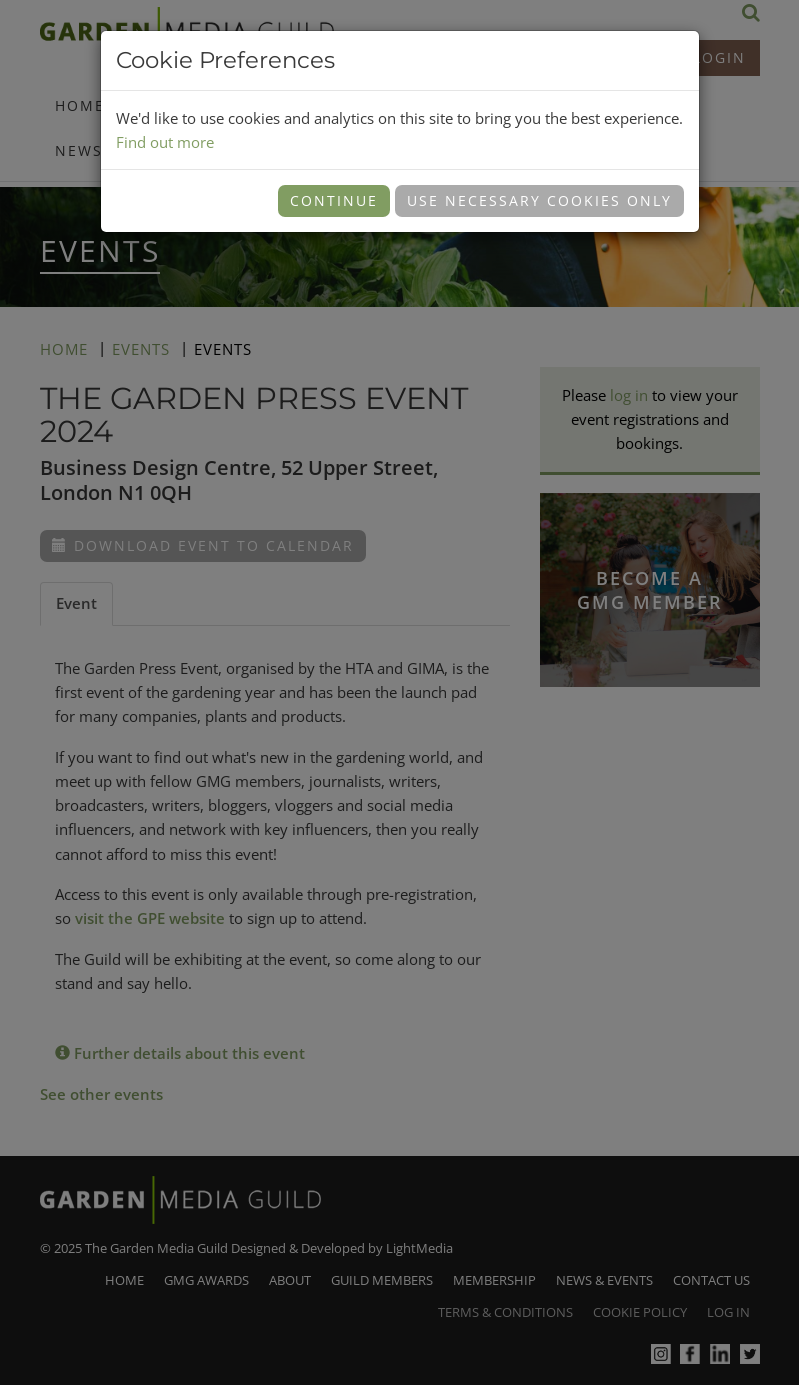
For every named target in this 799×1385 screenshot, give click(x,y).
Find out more (165, 142)
